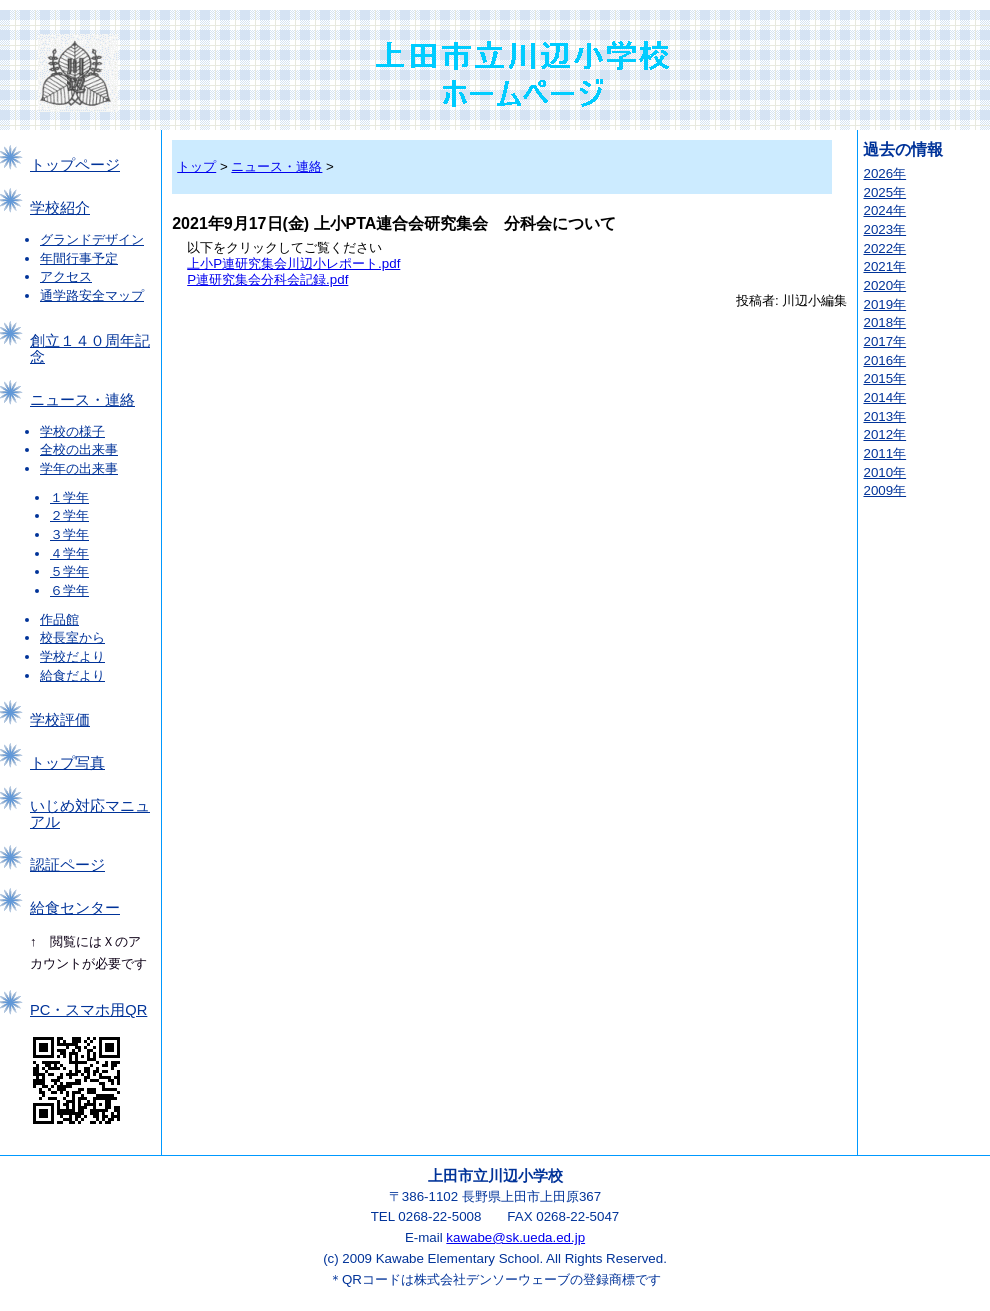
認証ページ (67, 865)
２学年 (69, 515)
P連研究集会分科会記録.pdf (267, 279)
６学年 (69, 590)
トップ (196, 166)
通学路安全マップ (92, 295)
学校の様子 (72, 431)
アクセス (66, 276)
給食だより (72, 675)
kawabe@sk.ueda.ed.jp (515, 1237)
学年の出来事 (79, 468)
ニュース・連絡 (82, 400)
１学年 (69, 497)
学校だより (72, 656)
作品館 (59, 619)
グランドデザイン (92, 239)
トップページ (75, 165)
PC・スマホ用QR (88, 1010)
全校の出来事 (79, 449)
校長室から (72, 637)
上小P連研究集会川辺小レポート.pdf (293, 263)
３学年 (69, 534)
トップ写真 (67, 763)
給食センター (75, 908)
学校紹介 (60, 208)
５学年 (69, 571)
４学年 (69, 553)
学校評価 (60, 720)
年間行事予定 (79, 258)
